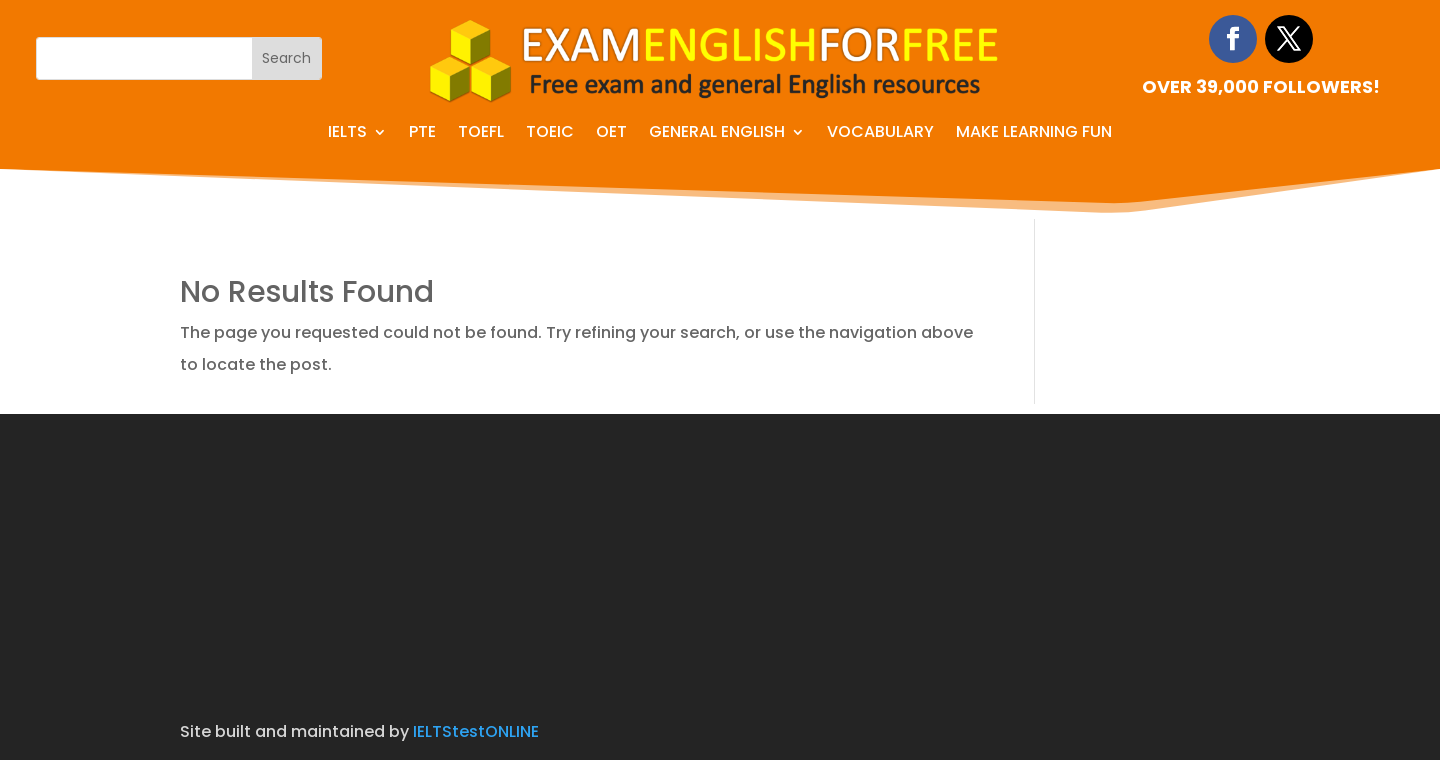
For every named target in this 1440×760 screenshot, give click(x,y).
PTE (422, 134)
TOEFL (481, 134)
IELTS (347, 134)
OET (611, 134)
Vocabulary (880, 134)
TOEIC (550, 134)
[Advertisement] (720, 554)
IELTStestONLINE (476, 731)
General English (717, 134)
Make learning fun (1034, 134)
